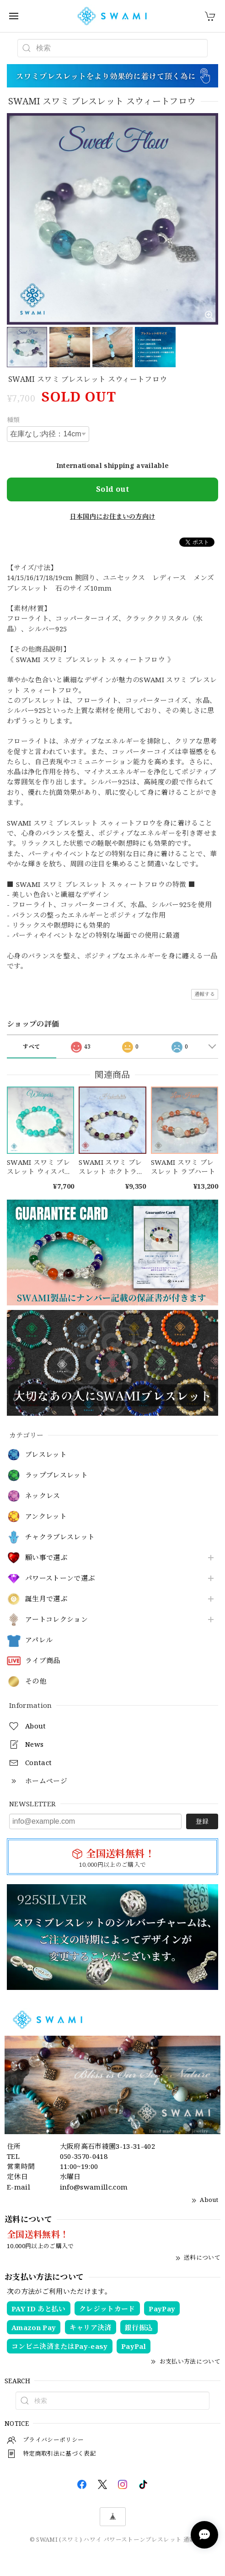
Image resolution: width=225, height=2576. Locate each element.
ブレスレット (46, 1455)
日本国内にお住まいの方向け (112, 516)
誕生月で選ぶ (46, 1599)
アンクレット (46, 1516)
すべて (31, 1046)
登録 (202, 1821)
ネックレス (42, 1496)
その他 (35, 1681)
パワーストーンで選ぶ (60, 1578)
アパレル (39, 1640)
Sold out (112, 489)
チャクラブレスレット (60, 1537)
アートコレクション (56, 1619)
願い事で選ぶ (46, 1558)
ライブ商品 (42, 1661)
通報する (204, 993)
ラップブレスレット (56, 1475)
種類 (13, 419)
